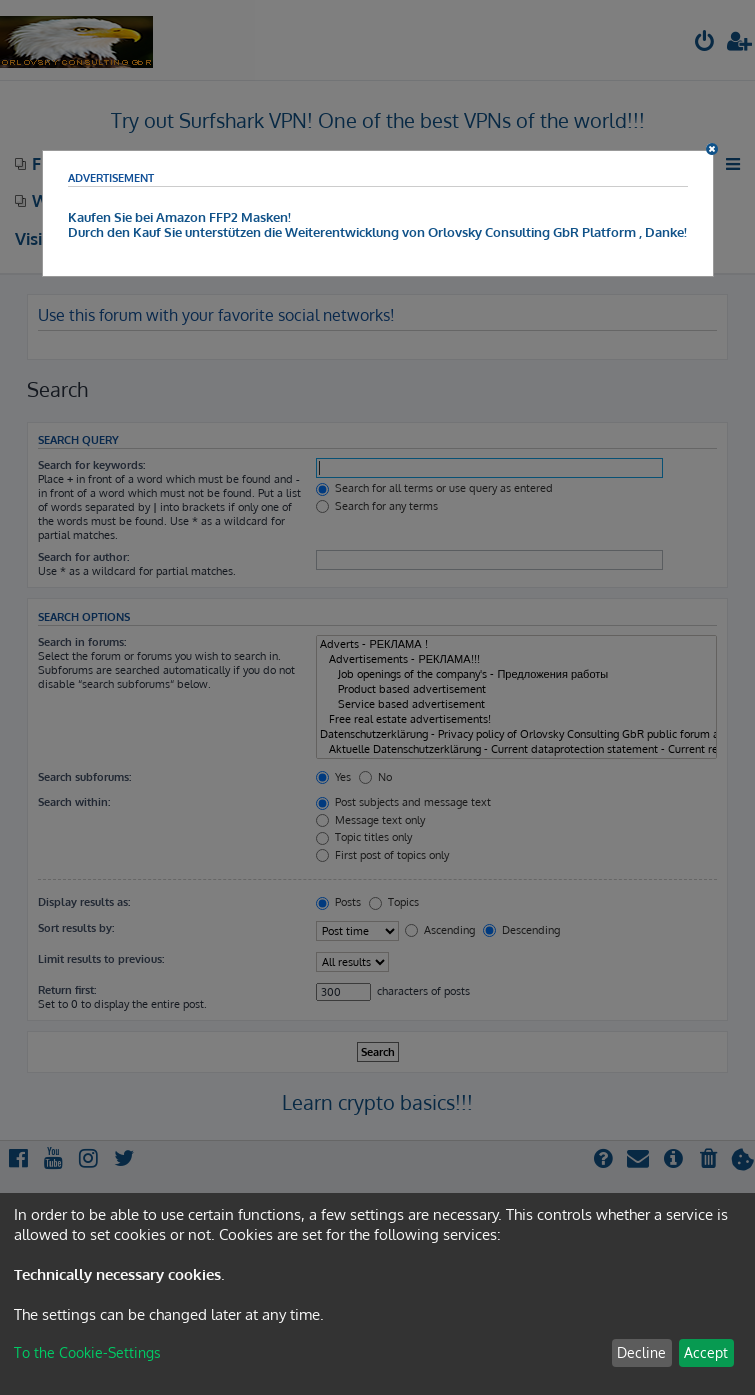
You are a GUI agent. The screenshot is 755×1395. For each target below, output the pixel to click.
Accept (706, 1352)
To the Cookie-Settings (87, 1352)
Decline (641, 1352)
